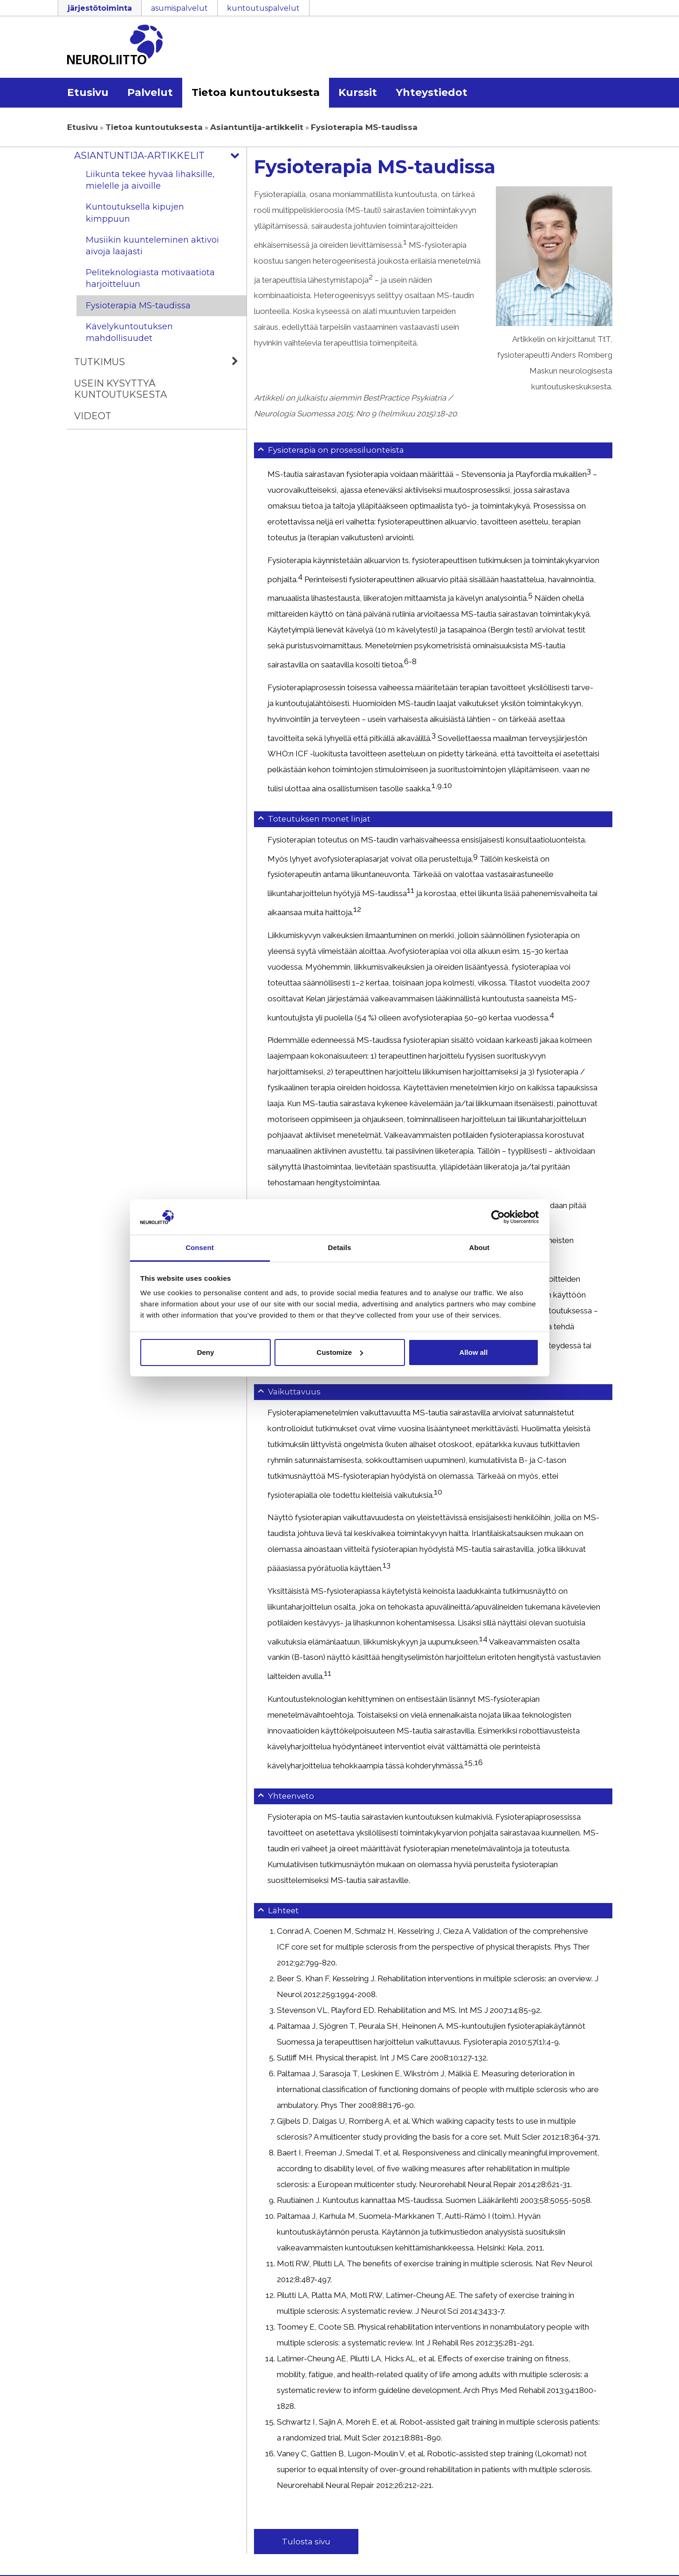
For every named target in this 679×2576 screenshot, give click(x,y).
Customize (339, 1352)
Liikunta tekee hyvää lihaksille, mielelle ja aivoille (150, 180)
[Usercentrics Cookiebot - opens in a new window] (498, 1217)
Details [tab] (339, 1247)
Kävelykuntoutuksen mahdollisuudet (129, 332)
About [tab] (479, 1247)
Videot (92, 415)
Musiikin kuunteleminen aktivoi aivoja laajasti (152, 246)
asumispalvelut (179, 8)
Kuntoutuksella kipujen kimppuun (135, 213)
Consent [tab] (199, 1247)
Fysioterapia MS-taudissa (138, 305)
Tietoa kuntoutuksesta (256, 92)
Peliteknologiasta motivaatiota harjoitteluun (150, 278)
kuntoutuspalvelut (263, 8)
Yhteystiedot (431, 92)
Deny (205, 1352)
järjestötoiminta (100, 8)
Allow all (474, 1352)
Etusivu (88, 92)
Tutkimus (160, 361)
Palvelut (150, 92)
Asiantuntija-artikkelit (256, 127)
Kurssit (357, 92)
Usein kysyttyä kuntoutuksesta (120, 389)
